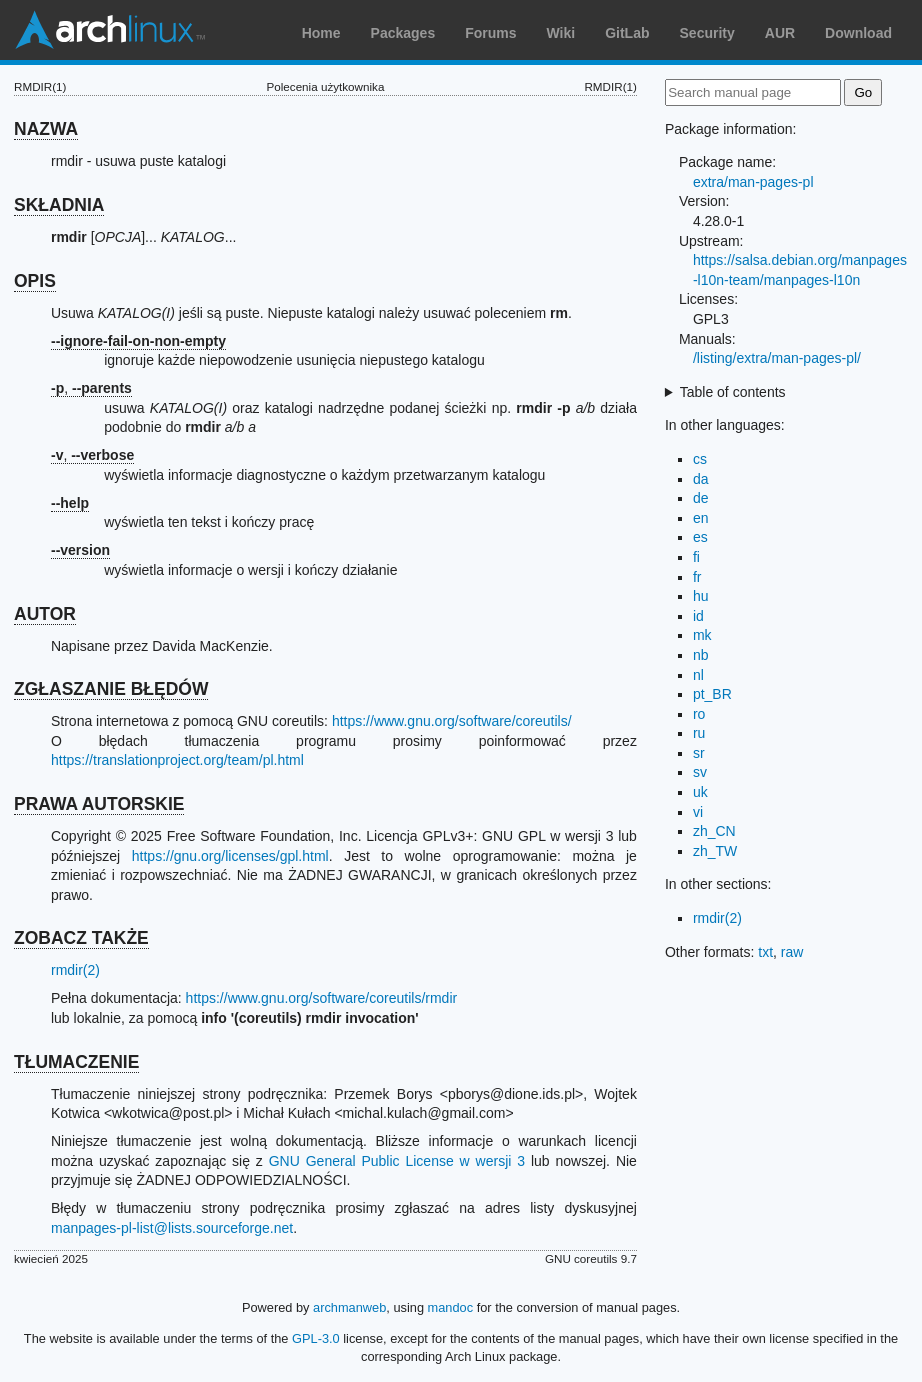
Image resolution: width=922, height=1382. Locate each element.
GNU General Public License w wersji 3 (397, 1161)
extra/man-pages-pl (753, 182)
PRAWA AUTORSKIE (99, 804)
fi (696, 557)
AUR (780, 33)
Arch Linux (110, 30)
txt (765, 952)
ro (699, 714)
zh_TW (715, 851)
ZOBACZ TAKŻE (81, 938)
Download (858, 33)
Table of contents (733, 392)
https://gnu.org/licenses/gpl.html (230, 856)
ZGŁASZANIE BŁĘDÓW (111, 689)
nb (701, 655)
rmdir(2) (75, 970)
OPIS (35, 281)
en (701, 518)
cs (700, 459)
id (698, 616)
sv (700, 772)
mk (702, 635)
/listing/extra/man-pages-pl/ (777, 358)
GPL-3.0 (316, 1338)
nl (698, 675)
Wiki (561, 33)
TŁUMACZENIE (76, 1062)
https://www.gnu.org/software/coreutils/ (452, 721)
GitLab (627, 33)
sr (699, 753)
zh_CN (714, 831)
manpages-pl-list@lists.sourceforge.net (172, 1228)
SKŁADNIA (59, 205)
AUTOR (45, 614)
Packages (403, 33)
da (701, 479)
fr (697, 577)
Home (321, 33)
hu (701, 596)
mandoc (451, 1307)
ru (699, 733)
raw (792, 952)
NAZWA (46, 129)
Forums (490, 33)
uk (700, 792)
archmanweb (349, 1307)
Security (707, 33)
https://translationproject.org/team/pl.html (177, 760)
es (700, 537)
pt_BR (712, 694)
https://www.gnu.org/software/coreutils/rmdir (322, 998)
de (701, 498)
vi (698, 812)
